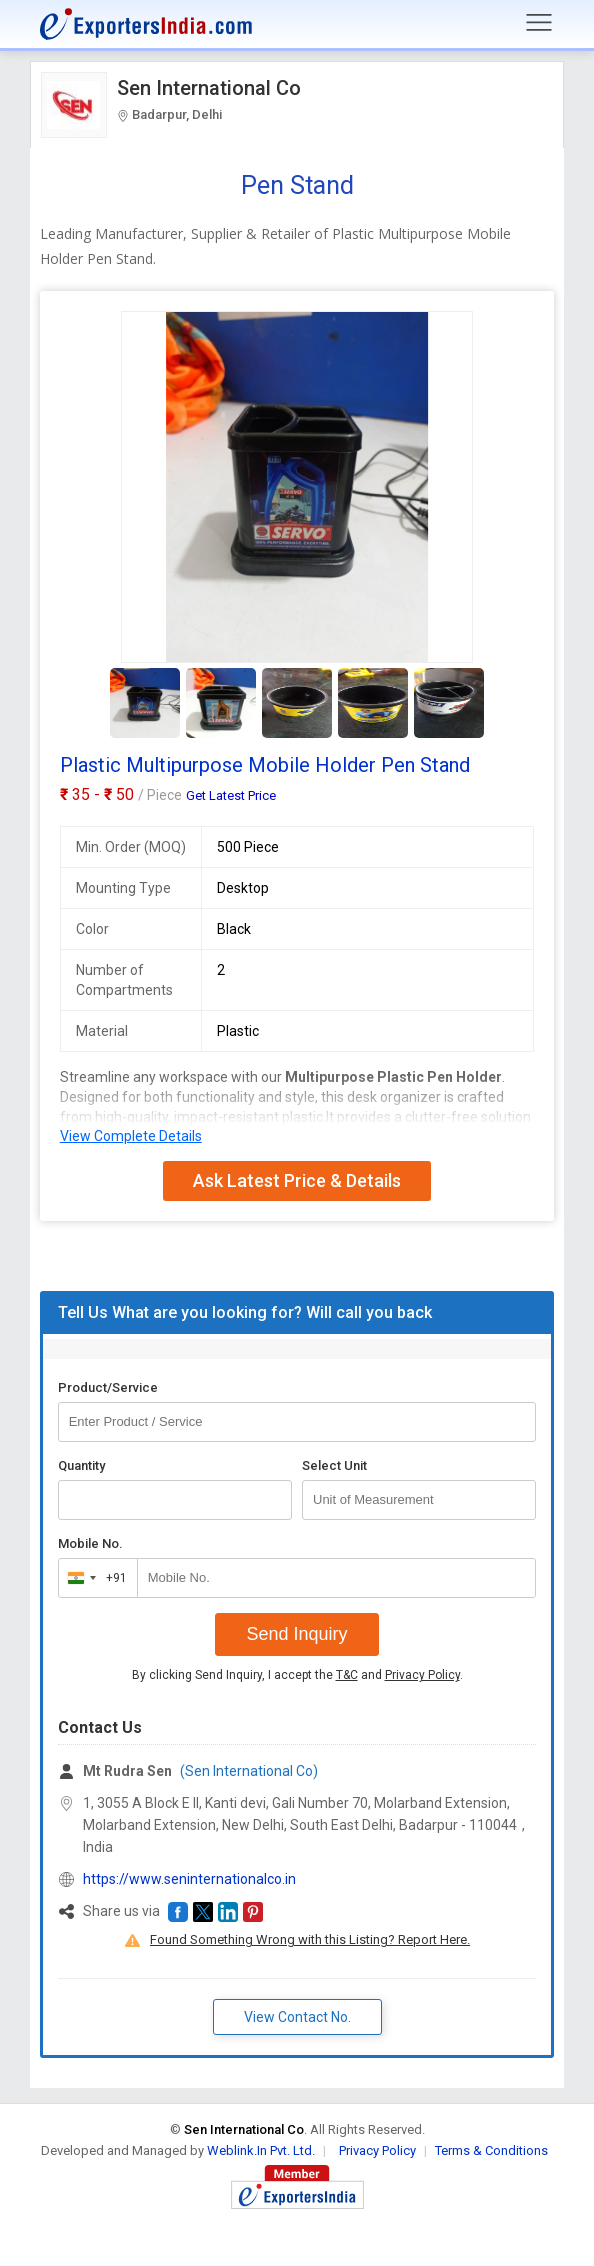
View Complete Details (131, 1136)
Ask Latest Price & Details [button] (297, 1180)
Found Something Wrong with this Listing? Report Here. (310, 1939)
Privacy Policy (422, 1675)
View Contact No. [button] (297, 2017)
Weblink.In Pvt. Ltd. (261, 2150)
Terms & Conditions (491, 2150)
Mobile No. (90, 1543)
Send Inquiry (296, 1634)
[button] (178, 1912)
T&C (347, 1675)
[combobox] (93, 1578)
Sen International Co (209, 88)
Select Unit (334, 1465)
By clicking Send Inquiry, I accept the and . (297, 1675)
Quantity (81, 1465)
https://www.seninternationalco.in (189, 1879)
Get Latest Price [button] (231, 795)
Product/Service (108, 1387)
